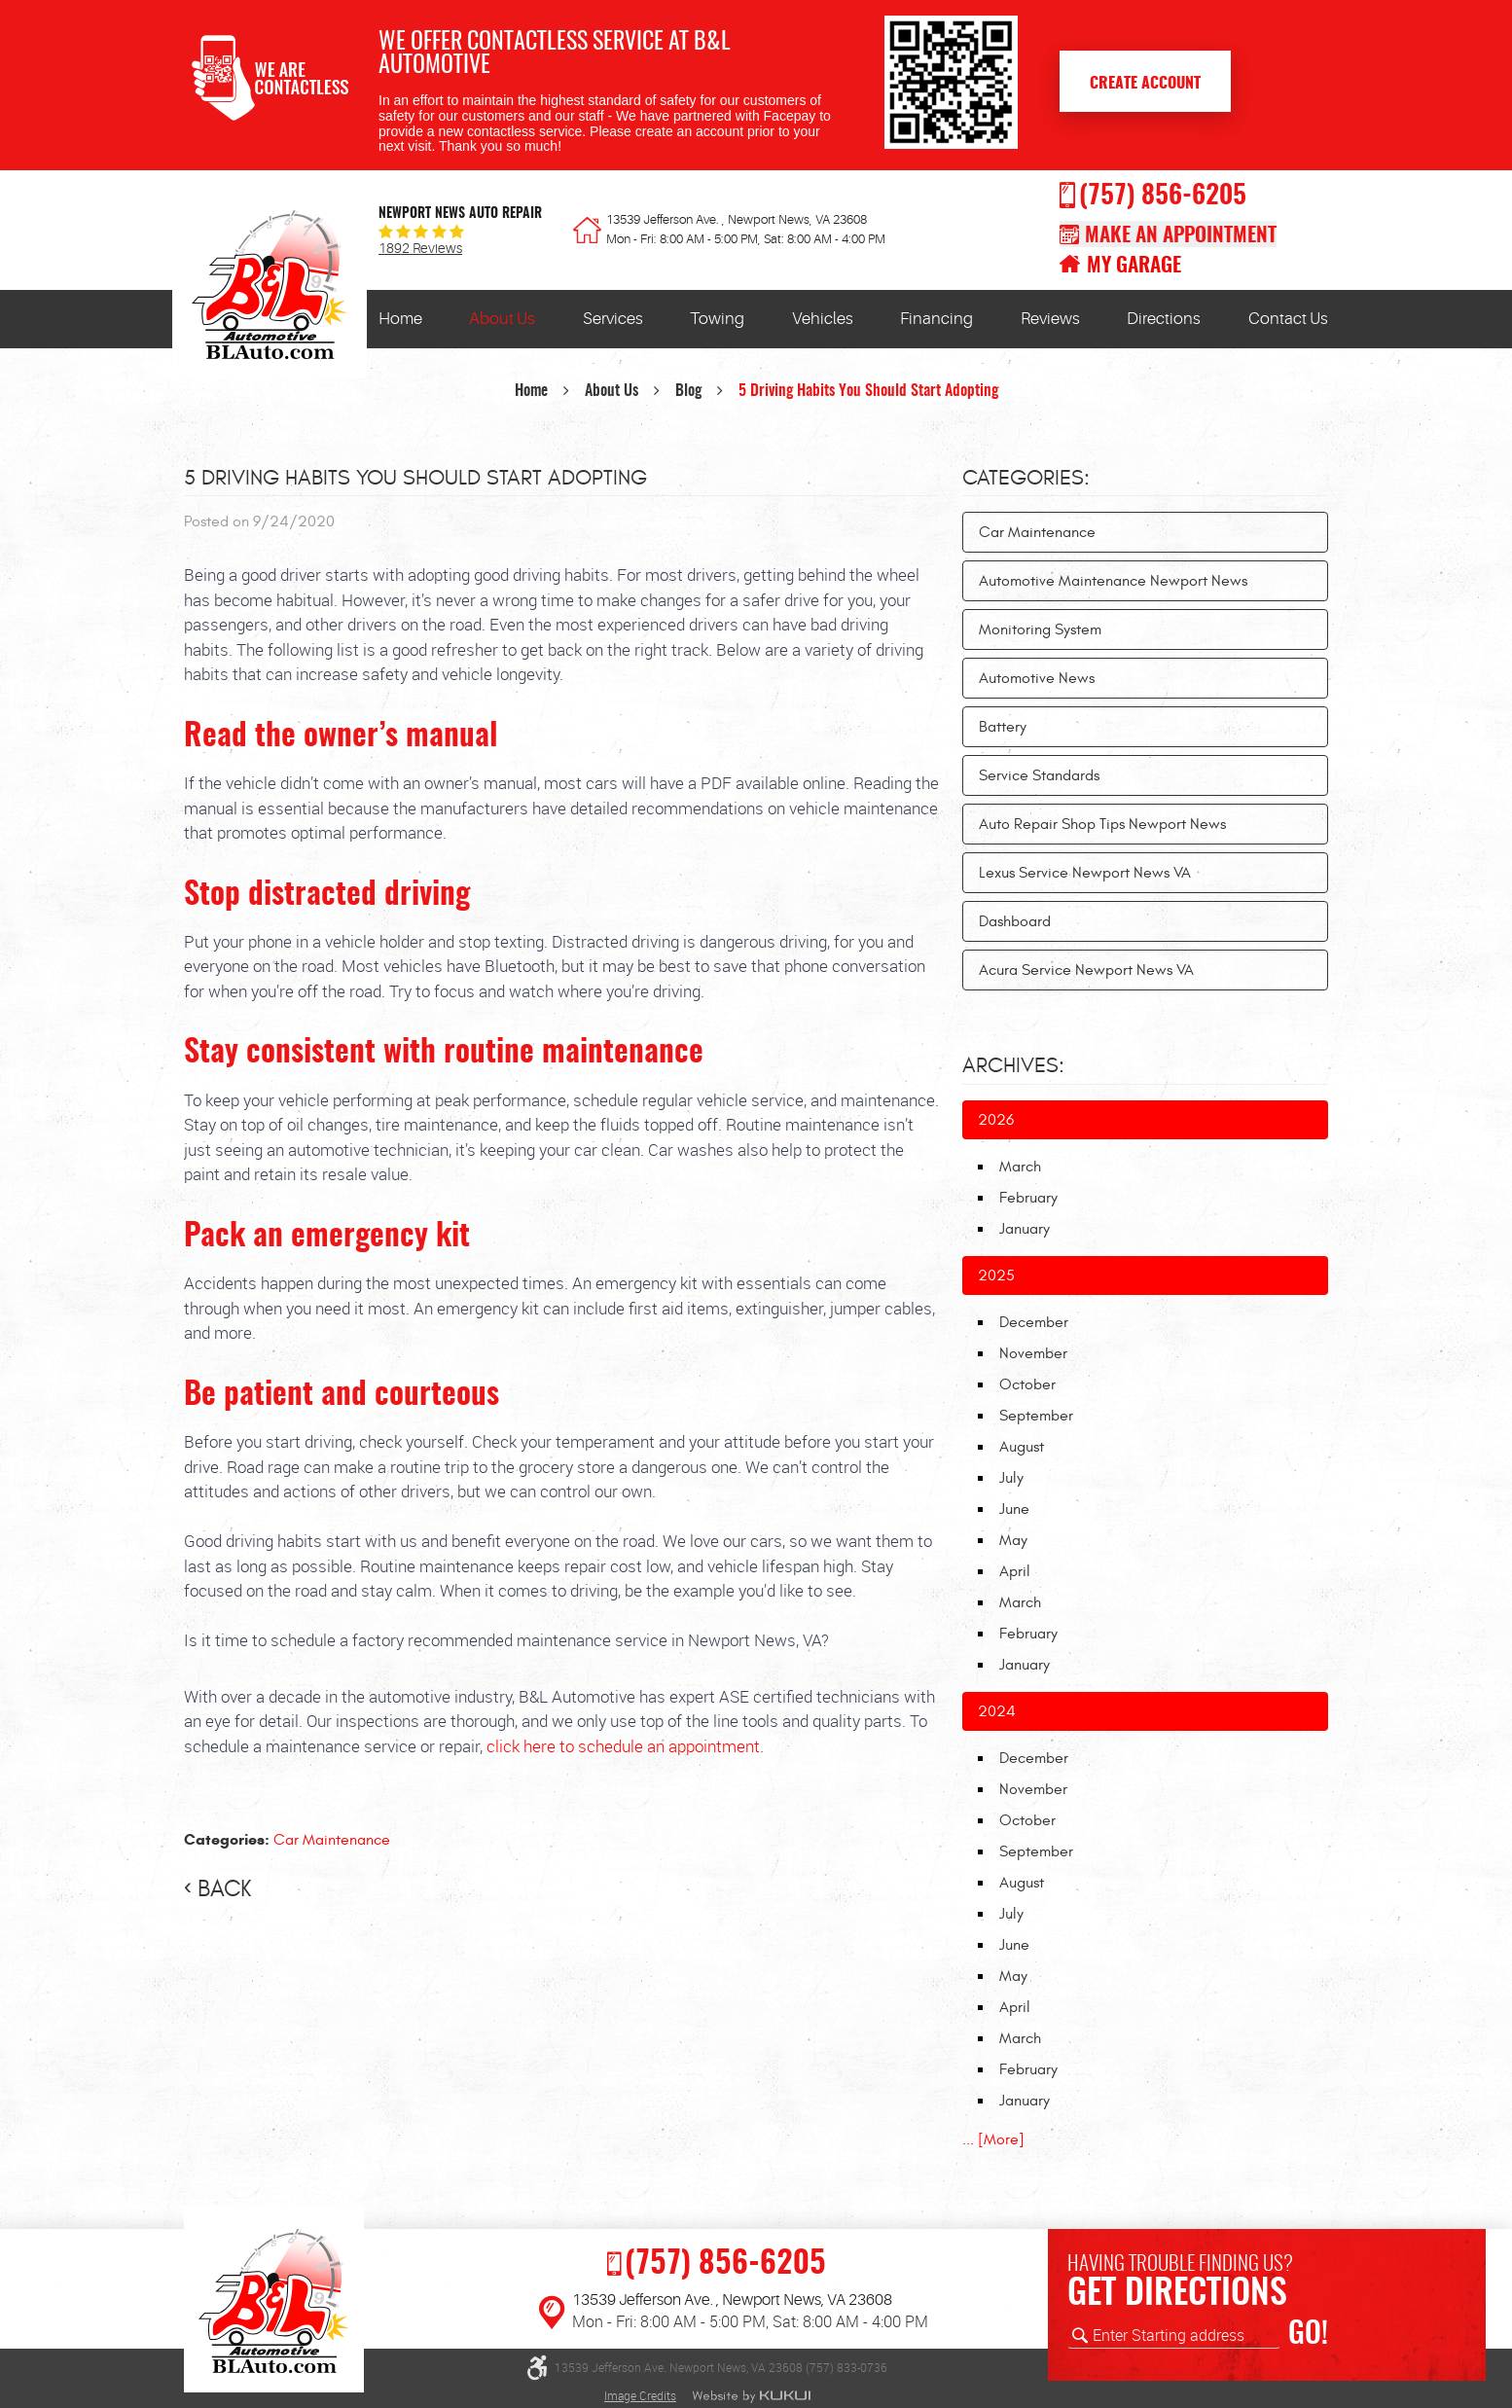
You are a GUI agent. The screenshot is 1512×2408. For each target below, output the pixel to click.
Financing (936, 318)
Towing (717, 318)
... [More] (993, 2139)
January (1024, 1229)
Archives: (1013, 1065)
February (1028, 1197)
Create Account (1145, 83)
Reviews (1050, 318)
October (1027, 1384)
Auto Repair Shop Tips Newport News (1102, 824)
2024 (997, 1711)
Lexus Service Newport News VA (1085, 872)
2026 (996, 1120)
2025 (996, 1275)
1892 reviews (420, 249)
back (224, 1889)
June (1014, 1509)
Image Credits (640, 2395)
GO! (1308, 2335)
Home (400, 318)
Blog (688, 391)
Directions (1164, 318)
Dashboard (1015, 921)
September (1036, 1415)
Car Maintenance (331, 1840)
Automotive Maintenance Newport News (1113, 581)
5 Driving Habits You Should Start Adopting (868, 391)
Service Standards (1039, 775)
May (1013, 1540)
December (1033, 1322)
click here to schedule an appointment (623, 1746)
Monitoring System (1040, 629)
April (1014, 1571)
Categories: (1026, 477)
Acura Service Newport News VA (1086, 970)
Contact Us (1288, 318)
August (1021, 1447)
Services (613, 318)
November (1033, 1353)
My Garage (1134, 266)
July (1011, 1478)
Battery (1002, 727)
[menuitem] (400, 319)
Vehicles (822, 318)
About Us (502, 318)
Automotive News (1037, 678)
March (1020, 1166)
